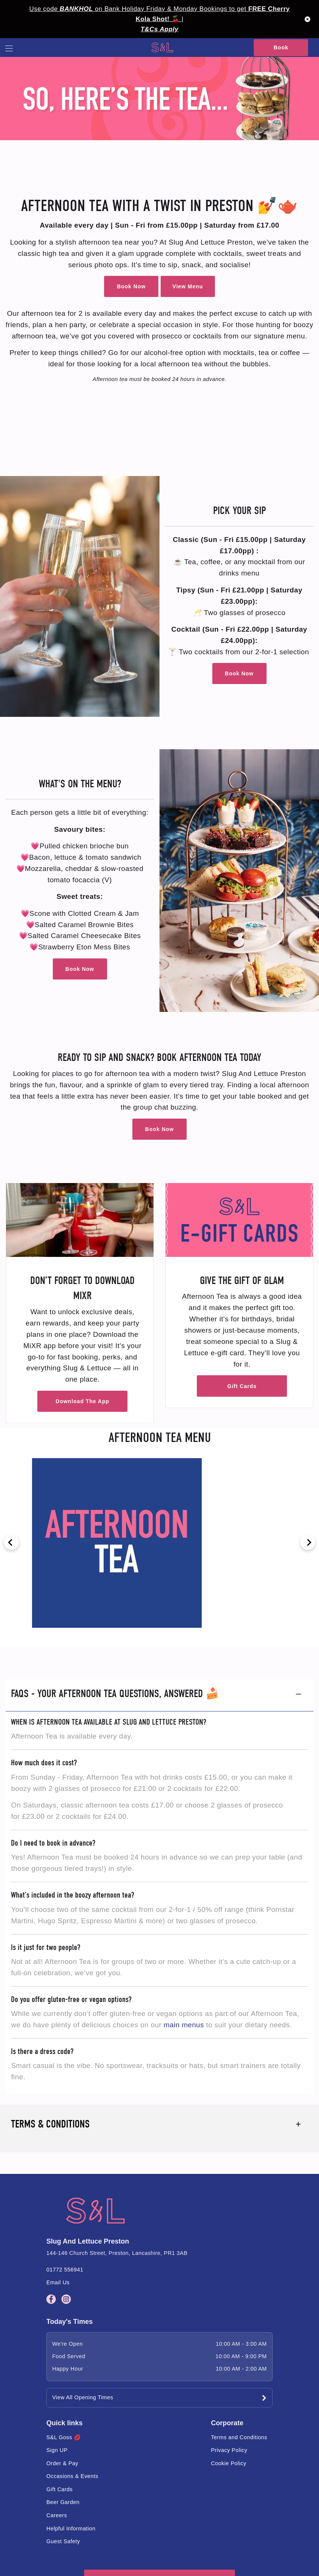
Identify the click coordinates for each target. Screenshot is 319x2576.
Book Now (131, 286)
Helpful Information (70, 2528)
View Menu (187, 286)
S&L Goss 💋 (63, 2437)
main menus (184, 2025)
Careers (56, 2515)
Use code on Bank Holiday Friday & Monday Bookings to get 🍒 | (159, 14)
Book (281, 47)
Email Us (58, 2282)
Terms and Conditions (239, 2437)
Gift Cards (242, 1386)
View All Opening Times (82, 2397)
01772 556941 (64, 2270)
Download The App (82, 1401)
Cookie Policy (228, 2463)
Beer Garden (63, 2502)
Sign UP (56, 2450)
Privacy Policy (229, 2450)
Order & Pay (62, 2463)
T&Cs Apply (159, 29)
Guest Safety (63, 2541)
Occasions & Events (72, 2476)
